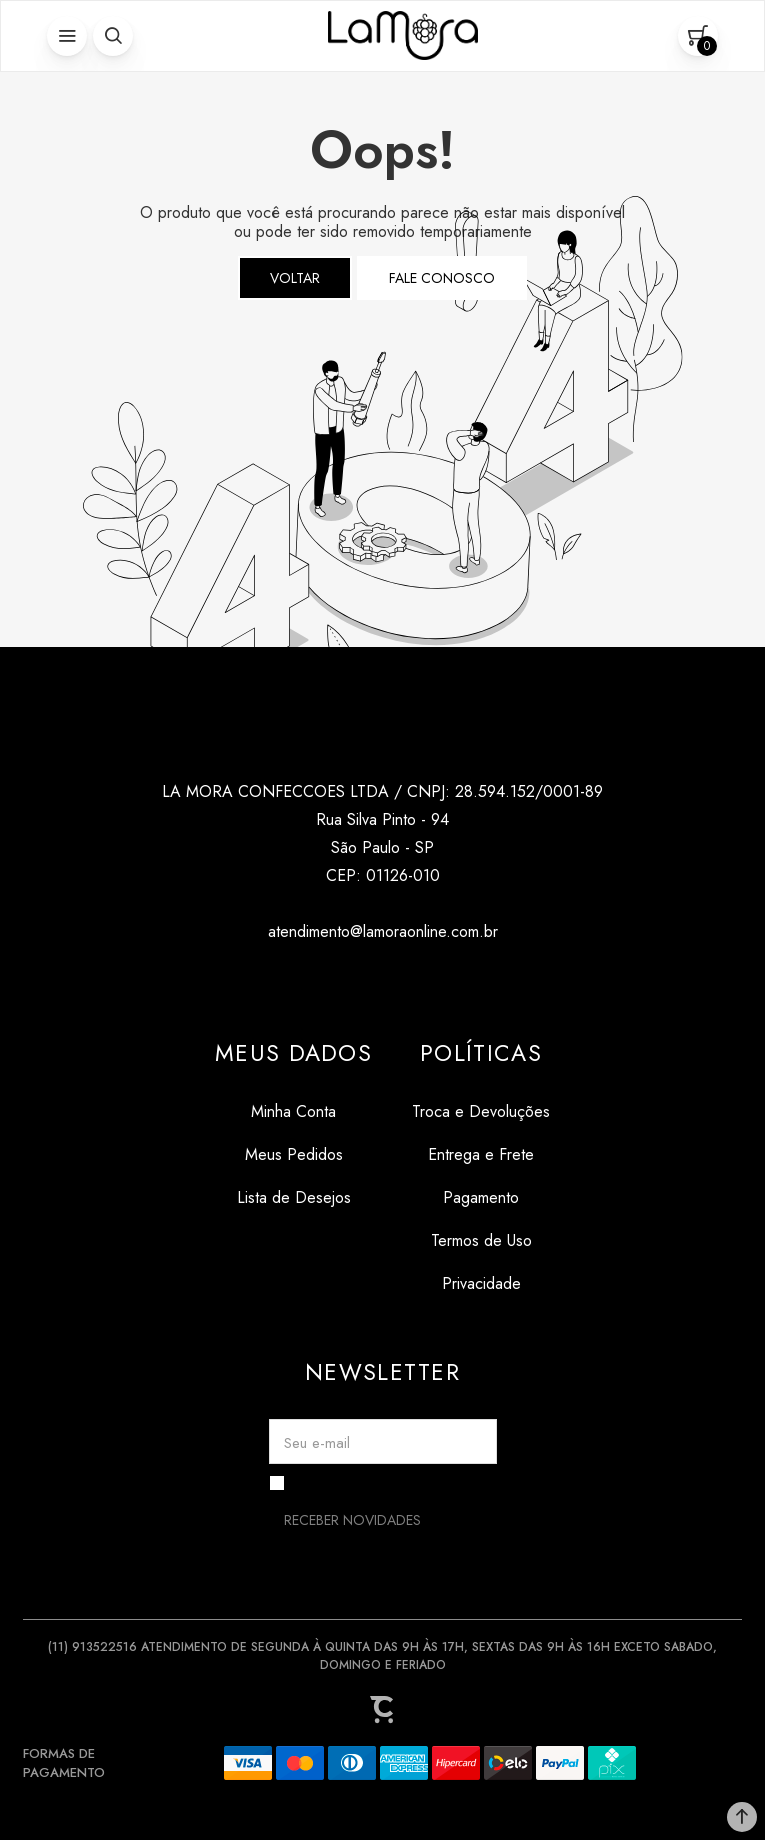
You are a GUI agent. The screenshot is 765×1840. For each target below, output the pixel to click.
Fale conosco (442, 278)
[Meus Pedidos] (293, 1154)
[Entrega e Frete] (481, 1154)
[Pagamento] (481, 1197)
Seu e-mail (317, 1443)
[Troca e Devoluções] (481, 1111)
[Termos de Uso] (481, 1240)
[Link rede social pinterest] (422, 979)
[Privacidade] (481, 1283)
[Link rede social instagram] (342, 979)
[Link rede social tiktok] (382, 979)
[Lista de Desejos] (293, 1197)
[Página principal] (402, 36)
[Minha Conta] (293, 1111)
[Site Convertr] (383, 1709)
